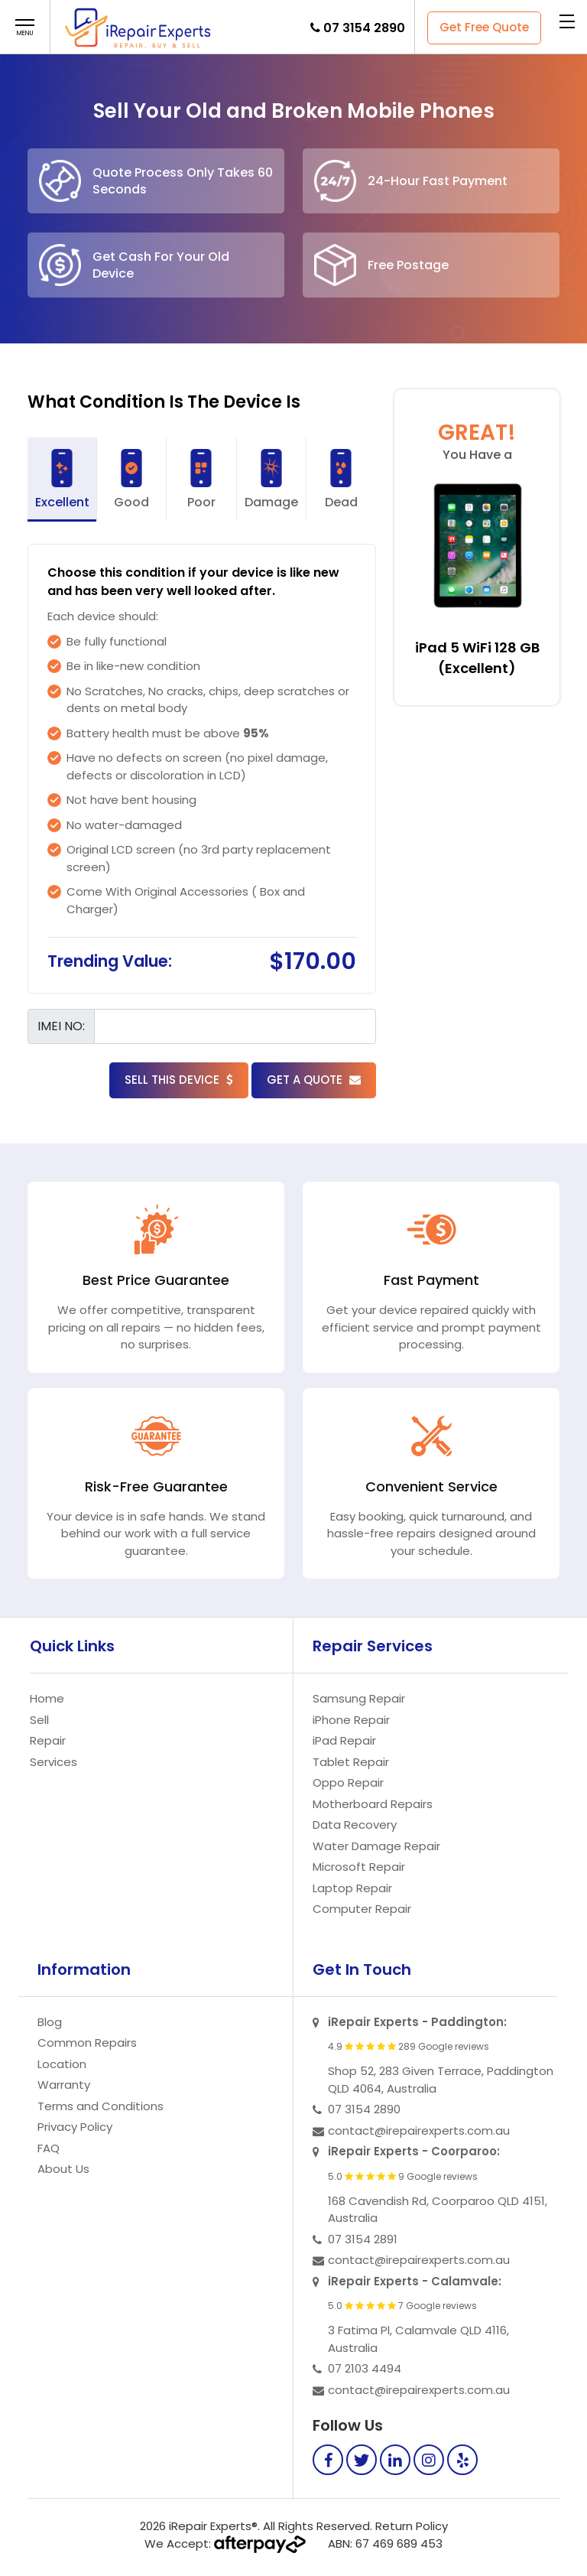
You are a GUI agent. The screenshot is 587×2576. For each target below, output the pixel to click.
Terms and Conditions (100, 2106)
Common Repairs (87, 2042)
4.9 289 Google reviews (408, 2046)
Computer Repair (362, 1909)
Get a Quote (314, 1080)
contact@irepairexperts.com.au (419, 2130)
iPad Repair (344, 1740)
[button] (24, 28)
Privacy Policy (74, 2127)
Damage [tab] (271, 480)
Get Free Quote (484, 27)
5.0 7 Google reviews (402, 2306)
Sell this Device (179, 1080)
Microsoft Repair (359, 1867)
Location (61, 2064)
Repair (48, 1740)
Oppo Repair (348, 1782)
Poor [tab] (201, 480)
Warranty (63, 2085)
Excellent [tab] (62, 480)
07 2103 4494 (364, 2368)
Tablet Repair (351, 1762)
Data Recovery (355, 1825)
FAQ (48, 2148)
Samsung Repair (359, 1698)
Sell (39, 1720)
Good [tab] (131, 480)
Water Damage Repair (376, 1846)
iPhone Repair (351, 1720)
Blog (49, 2022)
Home (47, 1698)
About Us (63, 2169)
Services (53, 1762)
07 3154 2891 (362, 2239)
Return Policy (411, 2526)
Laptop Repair (352, 1888)
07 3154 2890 (364, 28)
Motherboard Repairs (373, 1804)
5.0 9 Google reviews (403, 2176)
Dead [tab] (341, 480)
